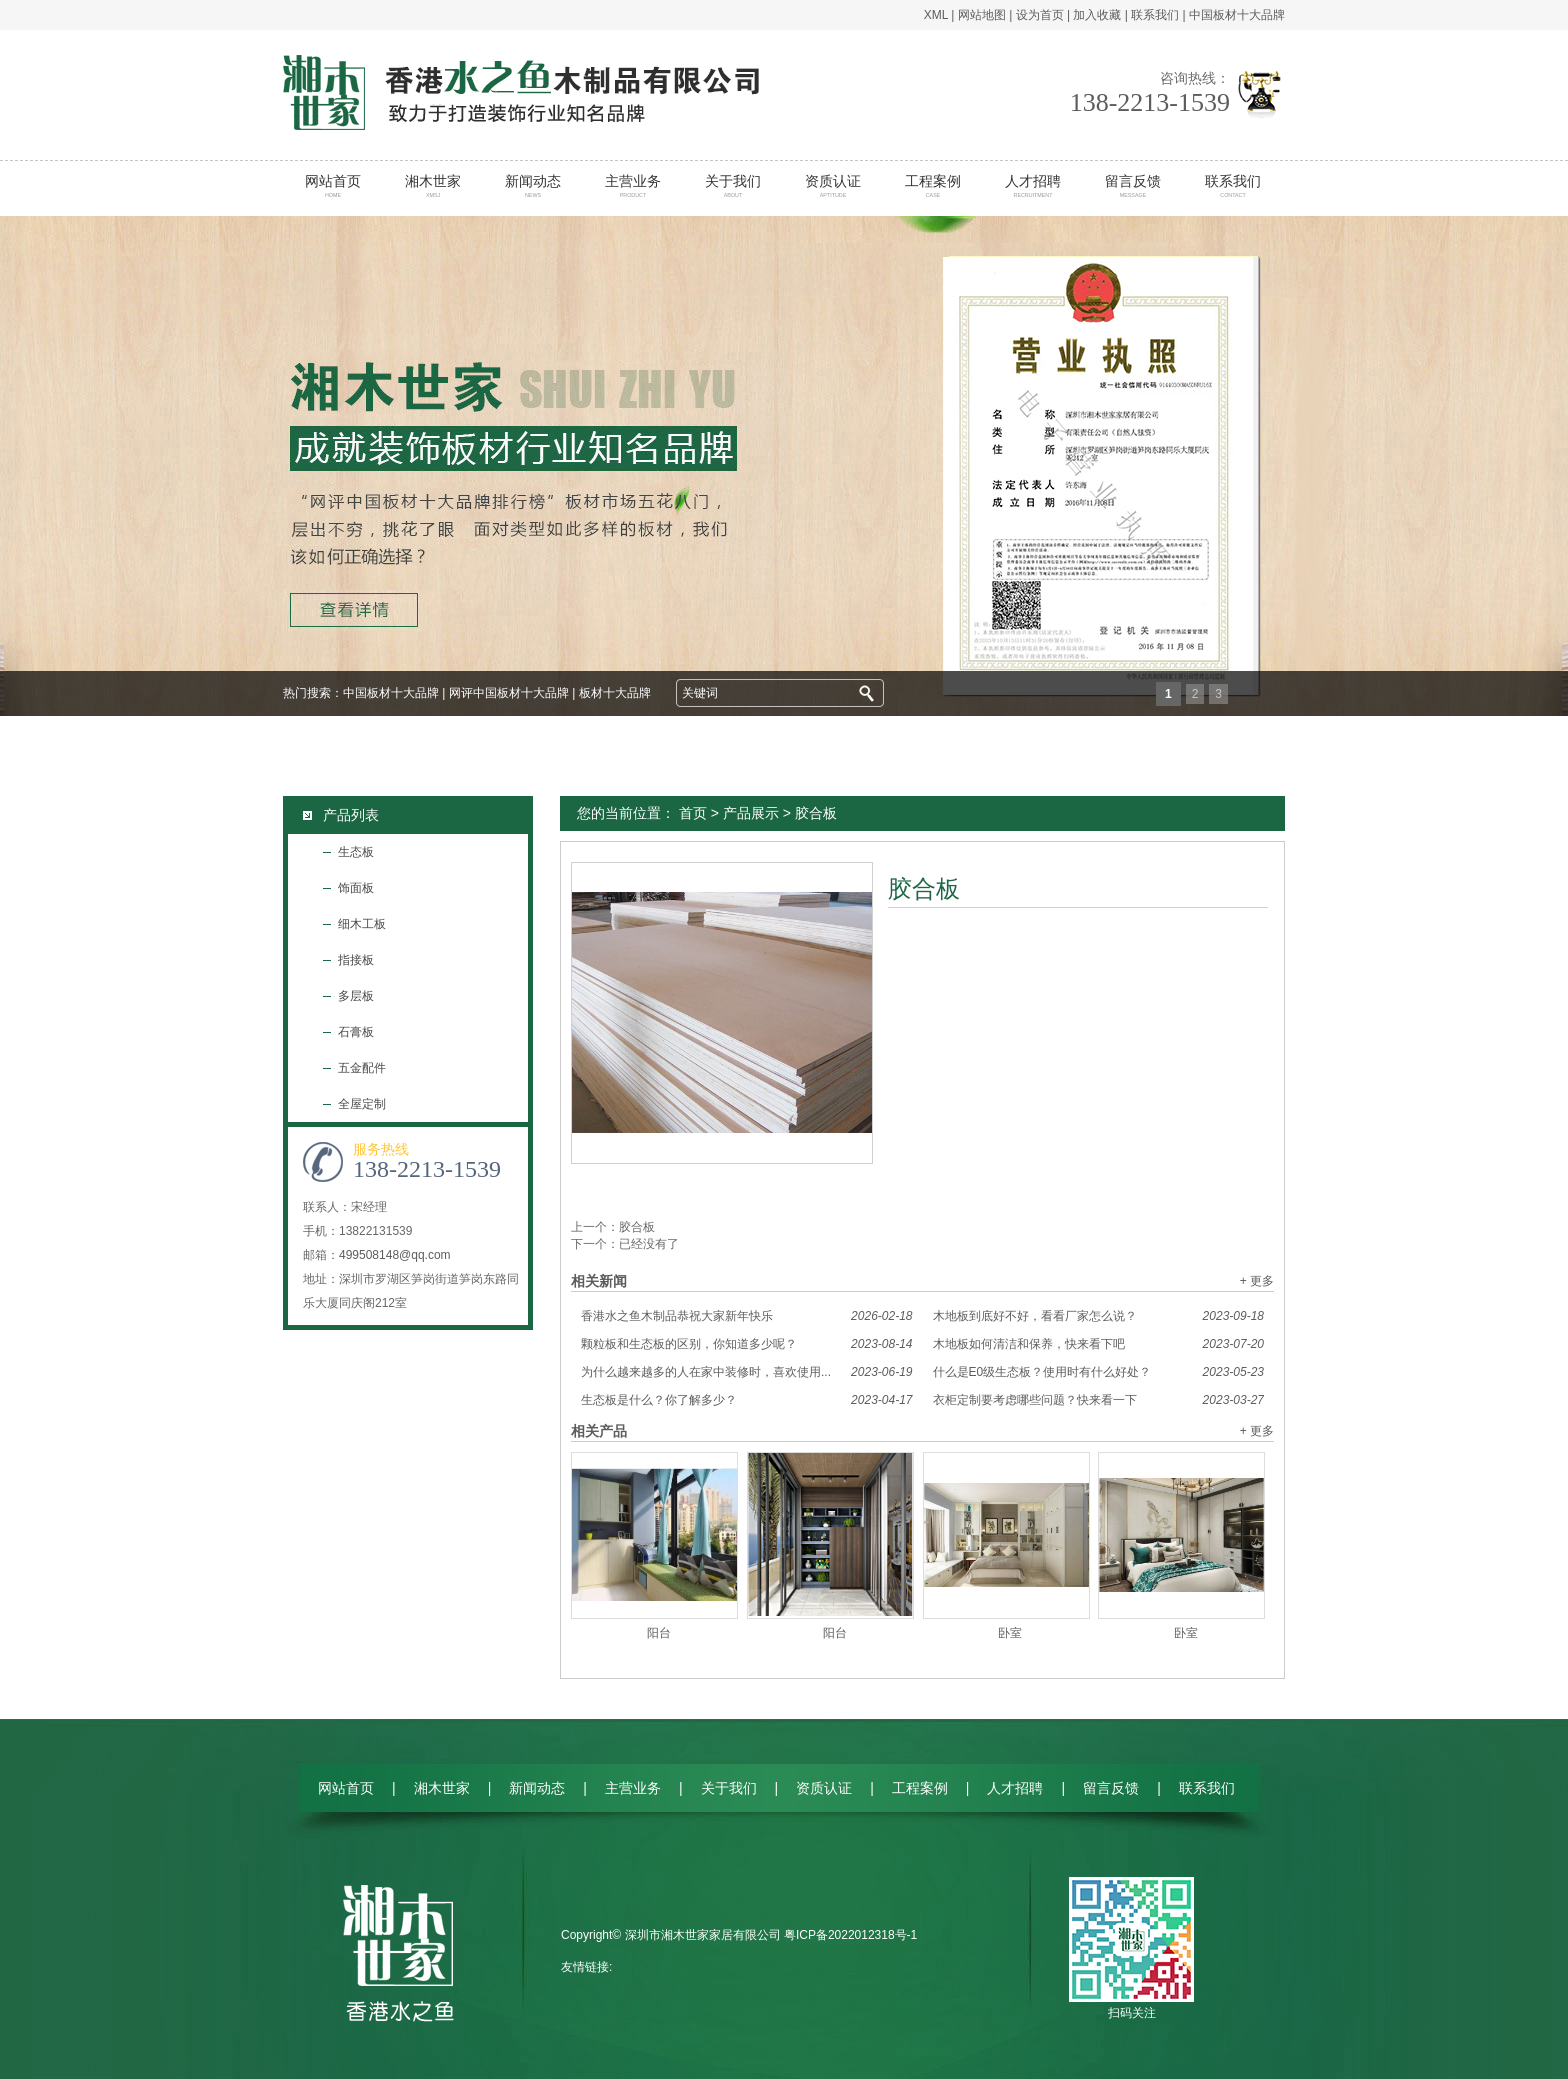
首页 (693, 813)
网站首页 (333, 186)
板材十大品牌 (615, 693)
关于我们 (733, 186)
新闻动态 (533, 186)
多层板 (356, 996)
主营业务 (633, 186)
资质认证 (833, 186)
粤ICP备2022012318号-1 (850, 1935)
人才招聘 (1033, 186)
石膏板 (356, 1032)
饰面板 (356, 888)
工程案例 (933, 186)
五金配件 (362, 1068)
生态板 (356, 852)
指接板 (356, 960)
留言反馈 (1133, 186)
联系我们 (1155, 15)
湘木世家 (433, 186)
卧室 (1010, 1633)
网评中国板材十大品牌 (509, 693)
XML (936, 15)
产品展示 (751, 813)
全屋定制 (362, 1104)
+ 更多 (1257, 1281)
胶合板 (637, 1227)
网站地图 (982, 15)
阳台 (659, 1633)
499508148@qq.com (395, 1255)
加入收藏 (1097, 15)
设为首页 (1040, 15)
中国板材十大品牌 (1237, 15)
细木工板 (362, 924)
